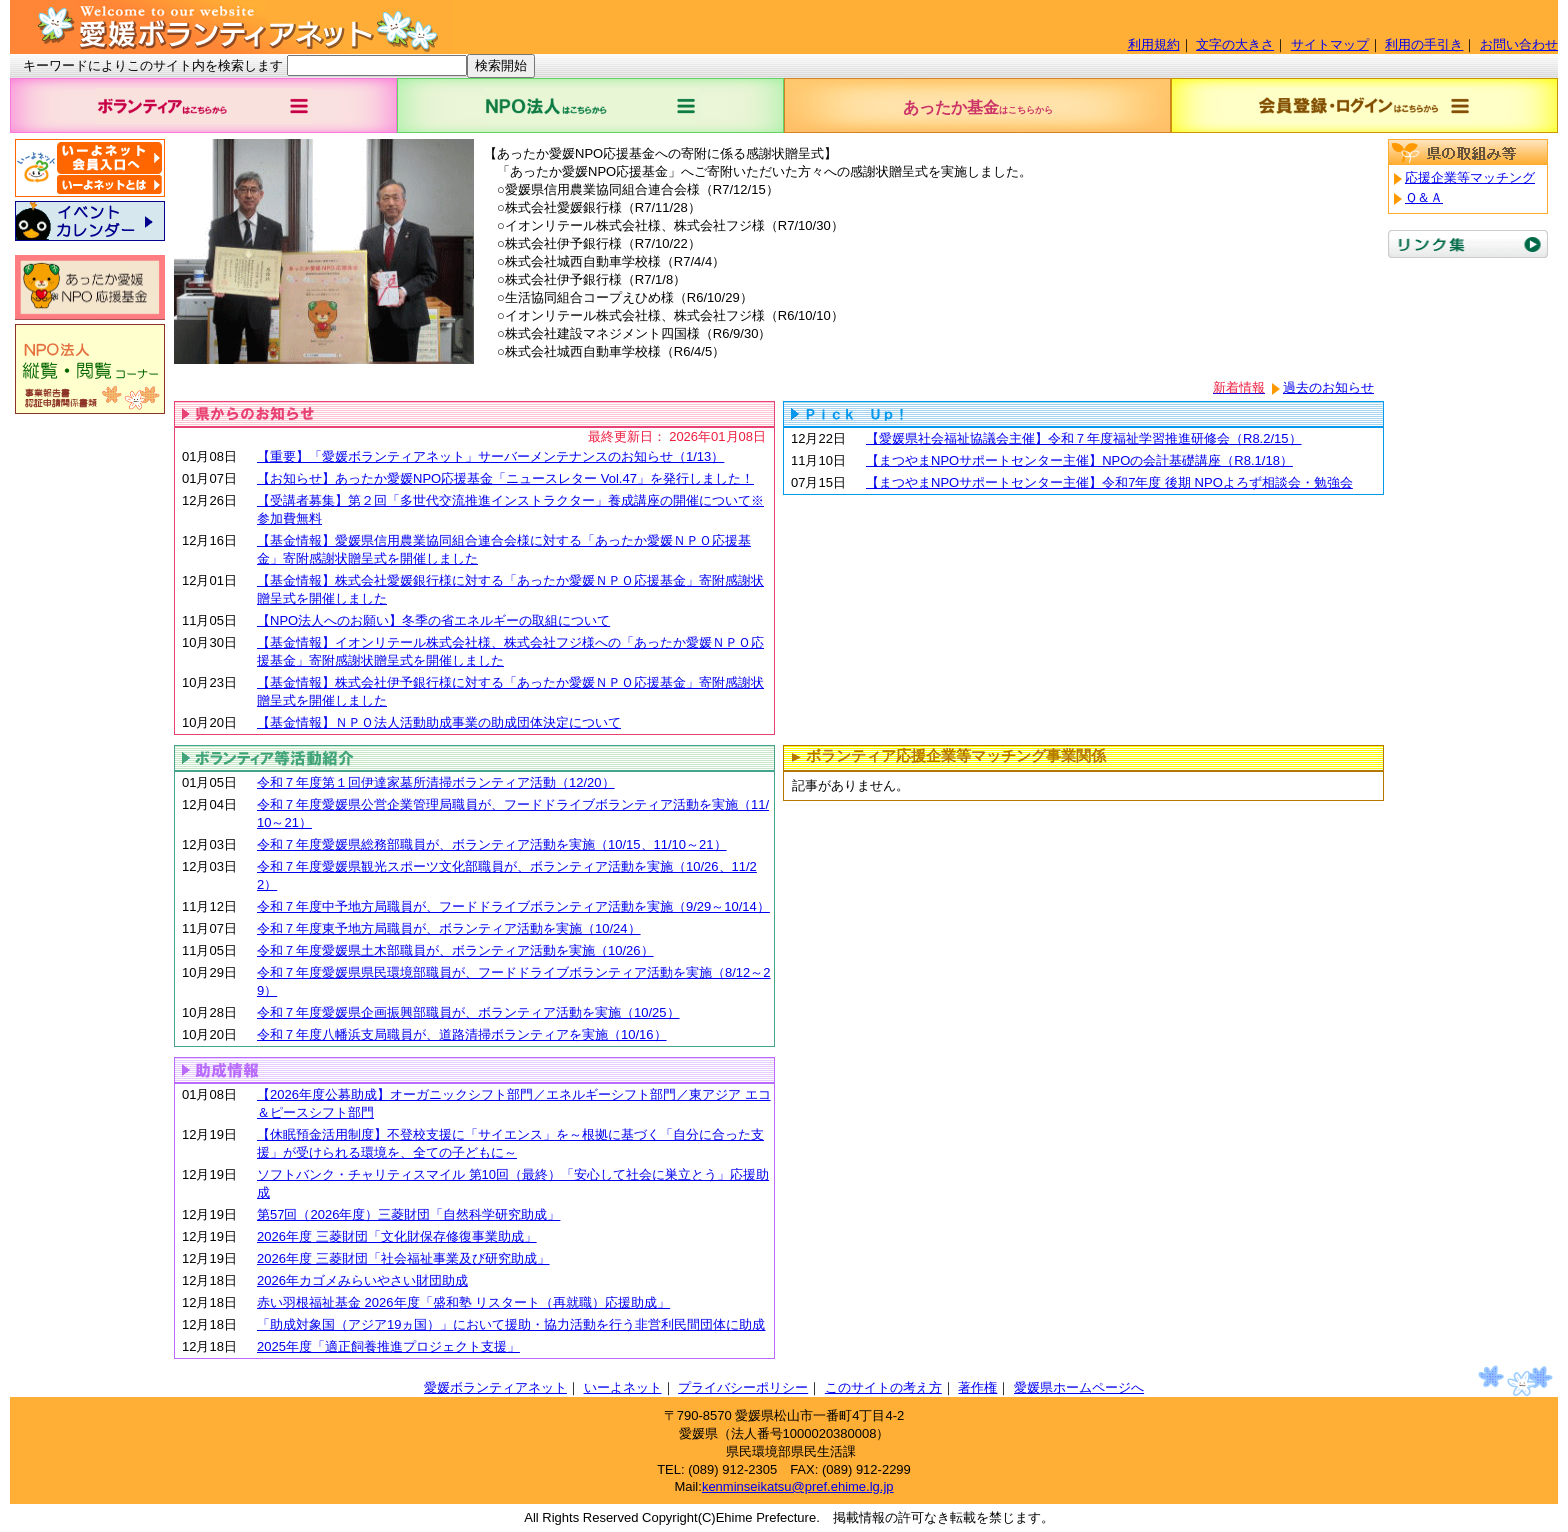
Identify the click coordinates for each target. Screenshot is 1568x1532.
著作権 (977, 1387)
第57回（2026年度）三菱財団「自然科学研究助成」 (408, 1214)
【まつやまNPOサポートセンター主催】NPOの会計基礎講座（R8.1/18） (1079, 460)
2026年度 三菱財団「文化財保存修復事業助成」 (397, 1236)
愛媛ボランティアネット (495, 1387)
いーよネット (623, 1387)
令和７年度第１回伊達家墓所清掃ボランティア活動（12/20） (436, 782)
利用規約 (1154, 44)
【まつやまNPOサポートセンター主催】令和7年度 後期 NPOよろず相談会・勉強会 (1109, 482)
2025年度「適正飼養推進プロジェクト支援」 (388, 1346)
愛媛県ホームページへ (1079, 1387)
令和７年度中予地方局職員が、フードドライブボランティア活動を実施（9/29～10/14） (513, 906)
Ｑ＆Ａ (1424, 197)
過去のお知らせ (1328, 387)
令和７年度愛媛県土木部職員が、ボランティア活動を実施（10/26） (455, 950)
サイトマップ (1330, 44)
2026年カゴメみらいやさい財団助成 (362, 1280)
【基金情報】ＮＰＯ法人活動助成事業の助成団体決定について (439, 722)
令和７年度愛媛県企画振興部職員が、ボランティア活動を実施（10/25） (468, 1012)
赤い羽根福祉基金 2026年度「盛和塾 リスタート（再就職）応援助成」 (463, 1302)
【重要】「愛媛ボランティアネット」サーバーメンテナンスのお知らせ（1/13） (490, 456)
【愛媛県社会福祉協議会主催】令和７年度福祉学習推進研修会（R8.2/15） (1084, 438)
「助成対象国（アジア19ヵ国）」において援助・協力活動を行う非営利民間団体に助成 (511, 1324)
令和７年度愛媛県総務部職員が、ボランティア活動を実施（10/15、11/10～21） (492, 844)
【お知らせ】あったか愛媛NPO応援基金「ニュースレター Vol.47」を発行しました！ (505, 478)
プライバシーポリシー (743, 1387)
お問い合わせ (1519, 44)
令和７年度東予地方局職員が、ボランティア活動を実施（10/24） (449, 928)
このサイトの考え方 (883, 1387)
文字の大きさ (1235, 44)
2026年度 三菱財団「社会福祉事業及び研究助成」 (403, 1258)
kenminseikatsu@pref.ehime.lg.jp (798, 1486)
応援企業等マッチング (1470, 177)
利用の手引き (1424, 44)
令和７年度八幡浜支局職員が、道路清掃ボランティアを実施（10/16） (462, 1034)
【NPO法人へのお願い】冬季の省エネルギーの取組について (433, 620)
